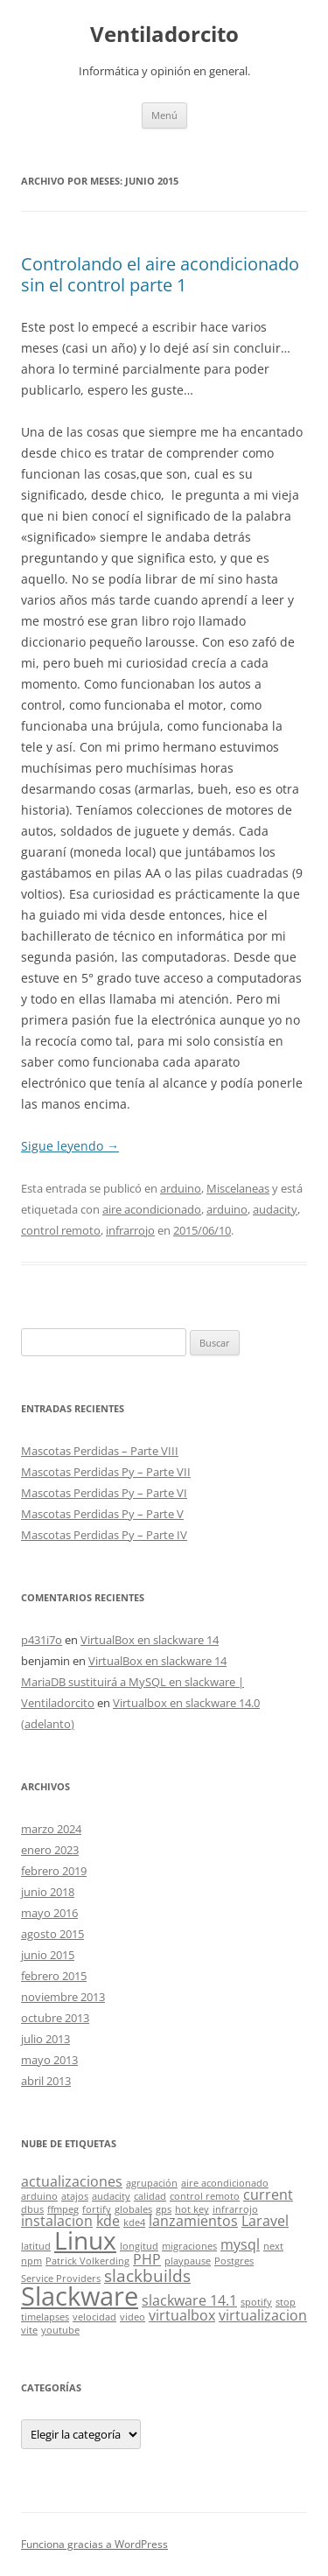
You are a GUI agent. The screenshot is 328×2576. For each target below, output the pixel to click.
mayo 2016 (49, 1913)
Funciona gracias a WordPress (94, 2544)
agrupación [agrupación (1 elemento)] (152, 2183)
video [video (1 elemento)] (132, 2317)
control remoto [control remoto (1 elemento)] (205, 2196)
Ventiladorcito (164, 34)
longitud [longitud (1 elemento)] (139, 2246)
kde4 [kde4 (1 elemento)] (134, 2222)
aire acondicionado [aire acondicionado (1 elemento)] (225, 2183)
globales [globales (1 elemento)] (133, 2209)
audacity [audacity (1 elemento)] (111, 2196)
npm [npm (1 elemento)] (31, 2261)
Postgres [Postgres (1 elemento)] (234, 2261)
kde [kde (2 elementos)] (108, 2220)
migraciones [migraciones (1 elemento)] (189, 2246)
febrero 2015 (54, 1976)
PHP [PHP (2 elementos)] (147, 2259)
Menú (164, 115)
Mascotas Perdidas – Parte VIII (99, 1451)
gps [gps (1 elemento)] (163, 2209)
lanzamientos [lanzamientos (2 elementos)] (193, 2220)
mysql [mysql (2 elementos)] (240, 2244)
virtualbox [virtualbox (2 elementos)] (182, 2315)
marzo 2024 (51, 1829)
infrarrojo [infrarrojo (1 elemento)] (235, 2209)
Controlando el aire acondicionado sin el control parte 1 (160, 274)
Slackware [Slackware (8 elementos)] (79, 2296)
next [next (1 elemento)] (273, 2246)
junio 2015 (47, 1955)
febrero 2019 (54, 1871)
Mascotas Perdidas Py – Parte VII (106, 1472)
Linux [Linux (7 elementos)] (85, 2240)
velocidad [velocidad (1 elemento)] (94, 2317)
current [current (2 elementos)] (268, 2194)
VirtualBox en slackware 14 (149, 1640)
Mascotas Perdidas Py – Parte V (102, 1514)
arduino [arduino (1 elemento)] (39, 2196)
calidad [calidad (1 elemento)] (150, 2196)
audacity (275, 1209)
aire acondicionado (151, 1209)
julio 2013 (45, 2039)
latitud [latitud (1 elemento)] (36, 2246)
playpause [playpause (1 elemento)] (187, 2261)
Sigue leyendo (70, 1146)
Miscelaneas (237, 1188)
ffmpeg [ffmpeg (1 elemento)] (63, 2209)
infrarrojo (130, 1230)
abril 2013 (46, 2081)
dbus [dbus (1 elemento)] (32, 2209)
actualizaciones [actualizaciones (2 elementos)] (71, 2181)
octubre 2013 (55, 2018)
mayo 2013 (49, 2060)
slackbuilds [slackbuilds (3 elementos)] (147, 2275)
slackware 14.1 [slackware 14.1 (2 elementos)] (189, 2300)
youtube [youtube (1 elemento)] (60, 2330)
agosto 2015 (52, 1934)
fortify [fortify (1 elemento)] (96, 2209)
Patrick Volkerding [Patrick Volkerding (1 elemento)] (87, 2261)
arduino (180, 1188)
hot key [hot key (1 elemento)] (192, 2209)
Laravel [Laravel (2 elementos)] (265, 2220)
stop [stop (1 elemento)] (286, 2302)
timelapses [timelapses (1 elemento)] (45, 2317)
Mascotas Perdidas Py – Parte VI (104, 1493)
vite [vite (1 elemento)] (29, 2330)
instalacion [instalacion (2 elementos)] (57, 2220)
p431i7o (41, 1640)
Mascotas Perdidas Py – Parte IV (104, 1535)
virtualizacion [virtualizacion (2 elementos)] (263, 2315)
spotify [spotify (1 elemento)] (256, 2302)
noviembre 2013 (63, 1997)
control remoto (61, 1230)
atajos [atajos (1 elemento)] (74, 2196)
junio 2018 (47, 1892)
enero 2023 (50, 1850)
